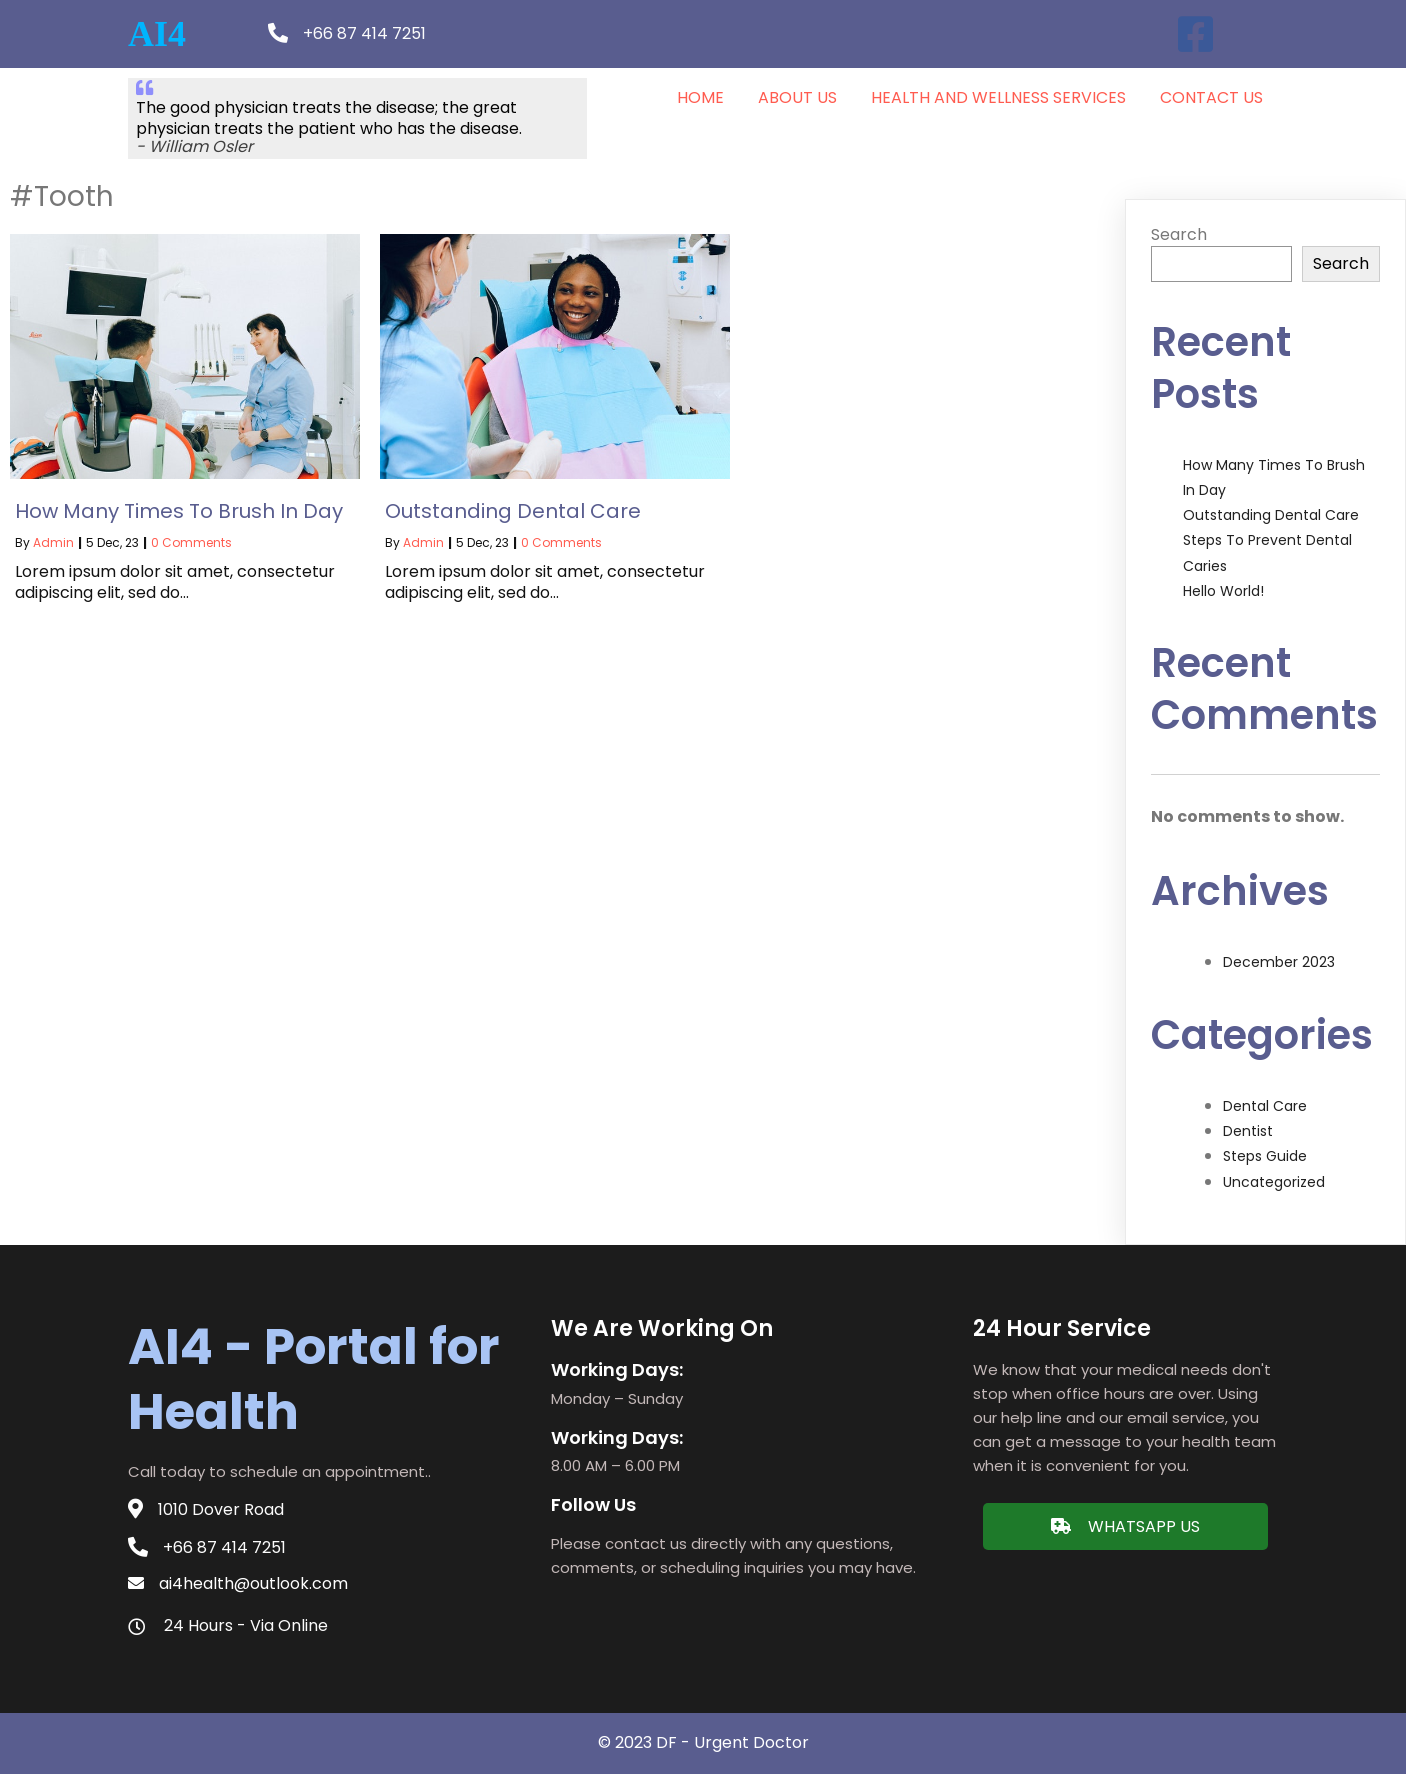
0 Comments (191, 542)
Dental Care (1265, 1106)
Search (1179, 234)
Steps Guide (1265, 1156)
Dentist (1248, 1131)
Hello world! (1223, 591)
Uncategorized (1274, 1182)
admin (53, 542)
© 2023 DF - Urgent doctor (703, 1742)
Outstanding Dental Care (1271, 515)
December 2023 (1279, 962)
